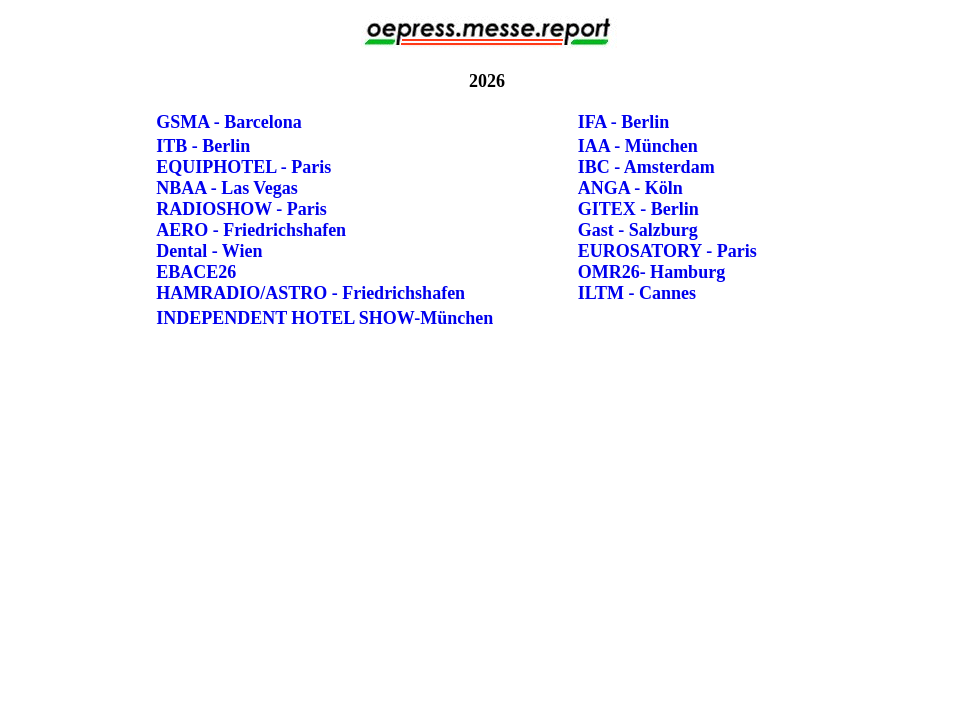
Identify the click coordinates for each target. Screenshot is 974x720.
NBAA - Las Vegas (227, 188)
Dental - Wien (209, 251)
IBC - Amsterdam (646, 167)
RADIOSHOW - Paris (241, 209)
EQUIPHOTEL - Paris (243, 167)
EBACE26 (196, 272)
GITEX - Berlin (638, 209)
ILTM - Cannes (637, 293)
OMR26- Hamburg (652, 272)
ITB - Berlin (203, 146)
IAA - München (638, 146)
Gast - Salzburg (638, 230)
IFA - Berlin (624, 122)
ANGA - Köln (630, 188)
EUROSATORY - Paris (667, 251)
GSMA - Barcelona (229, 122)
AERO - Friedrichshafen (251, 230)
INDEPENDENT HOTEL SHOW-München (324, 318)
